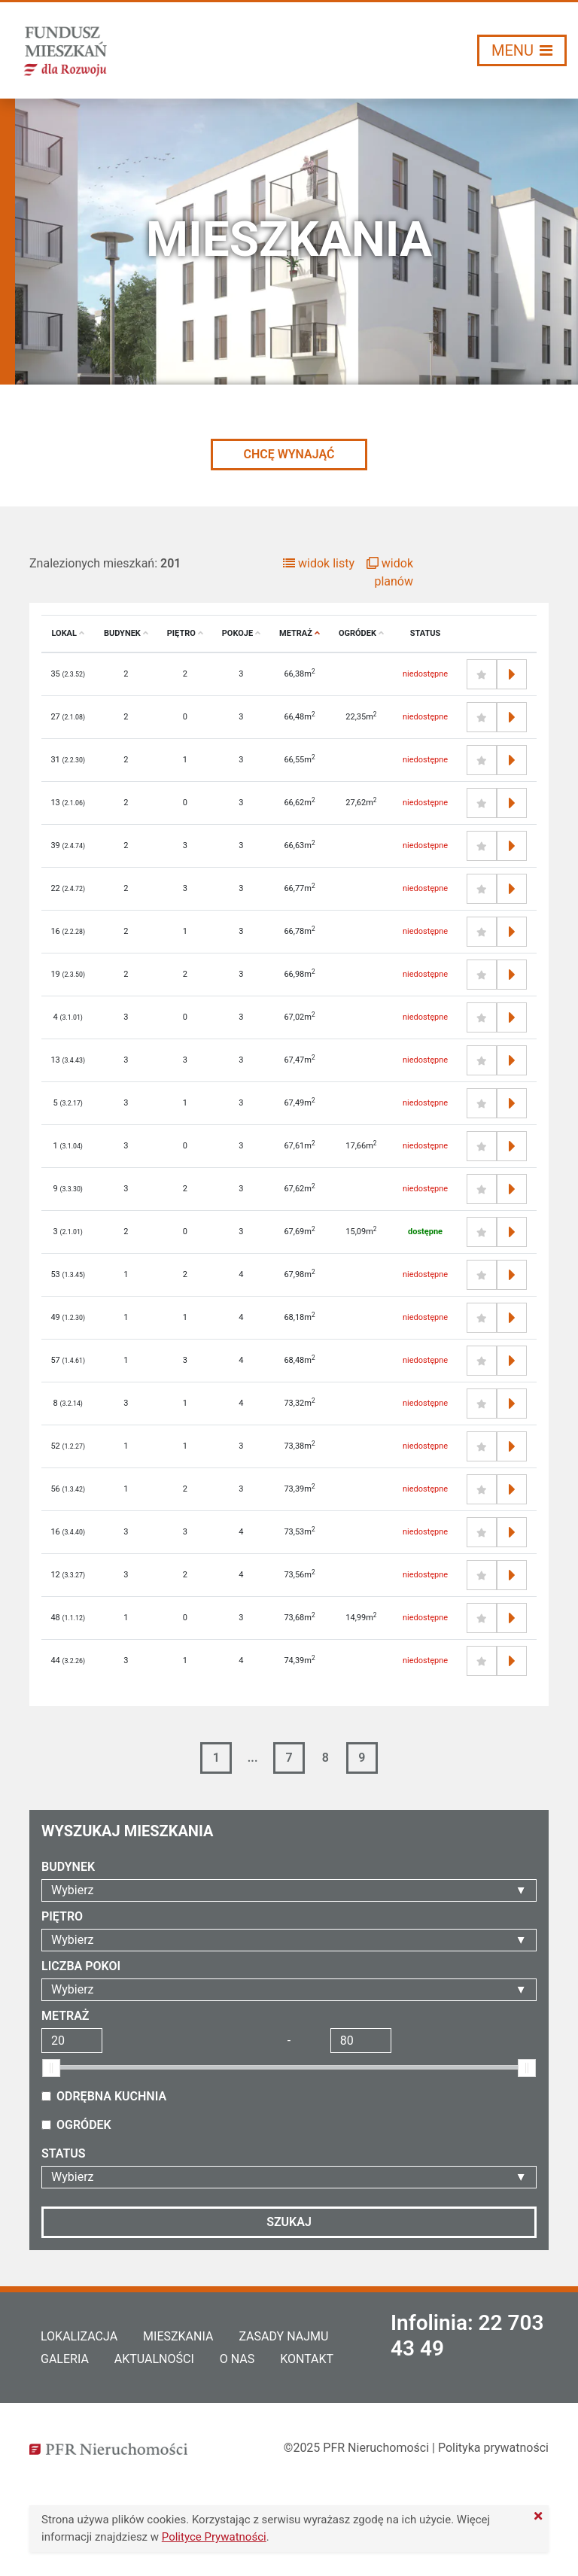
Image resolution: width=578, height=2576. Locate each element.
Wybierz (72, 1890)
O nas (237, 2359)
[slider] (51, 2068)
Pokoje (241, 633)
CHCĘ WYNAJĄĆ (288, 454)
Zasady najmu (283, 2336)
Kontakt (306, 2359)
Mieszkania (178, 2336)
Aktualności (154, 2359)
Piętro (185, 633)
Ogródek (361, 633)
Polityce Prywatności (214, 2537)
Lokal (67, 633)
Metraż (299, 633)
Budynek (126, 633)
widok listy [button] (318, 563)
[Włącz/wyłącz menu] (522, 50)
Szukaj (289, 2222)
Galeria (65, 2359)
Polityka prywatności (493, 2448)
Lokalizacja (79, 2336)
